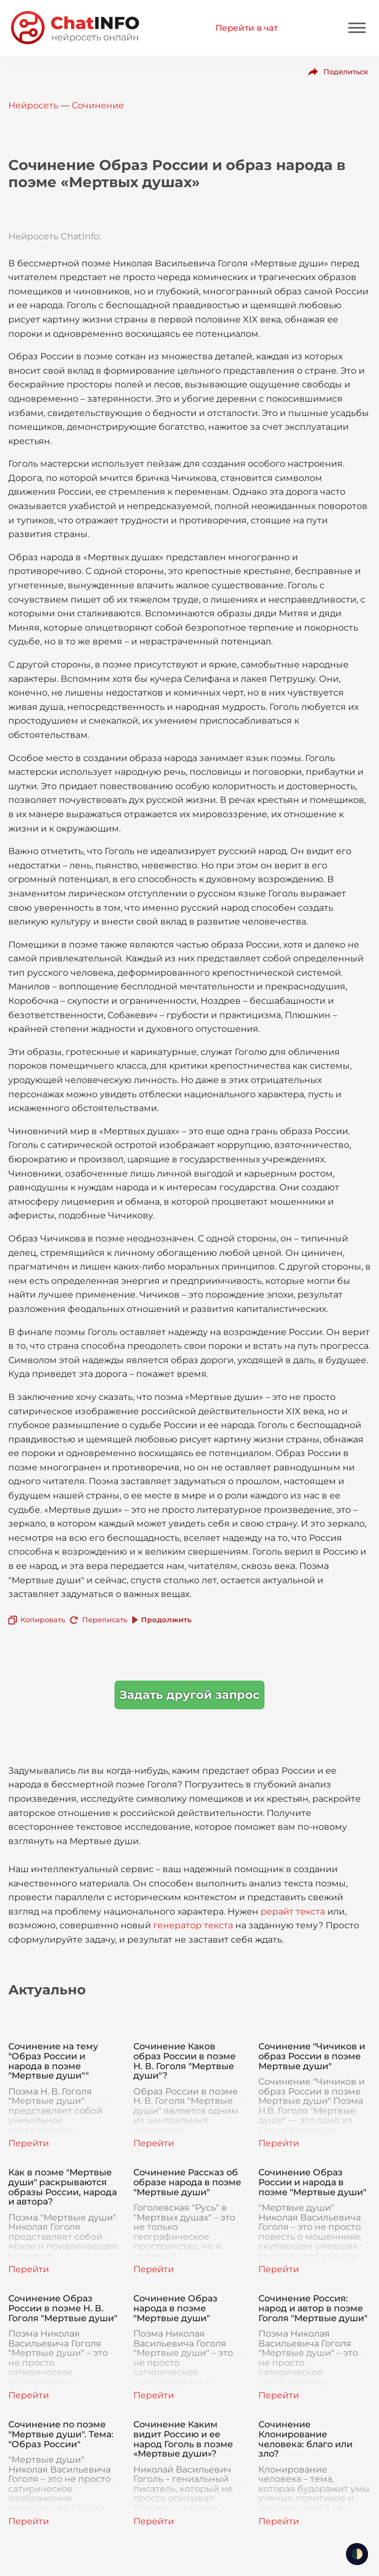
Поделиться (345, 71)
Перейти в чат (246, 28)
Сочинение (98, 105)
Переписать (104, 1619)
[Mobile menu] (357, 27)
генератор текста (193, 1925)
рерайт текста (293, 1911)
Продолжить (166, 1619)
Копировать (42, 1619)
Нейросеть (33, 105)
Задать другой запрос (189, 1695)
